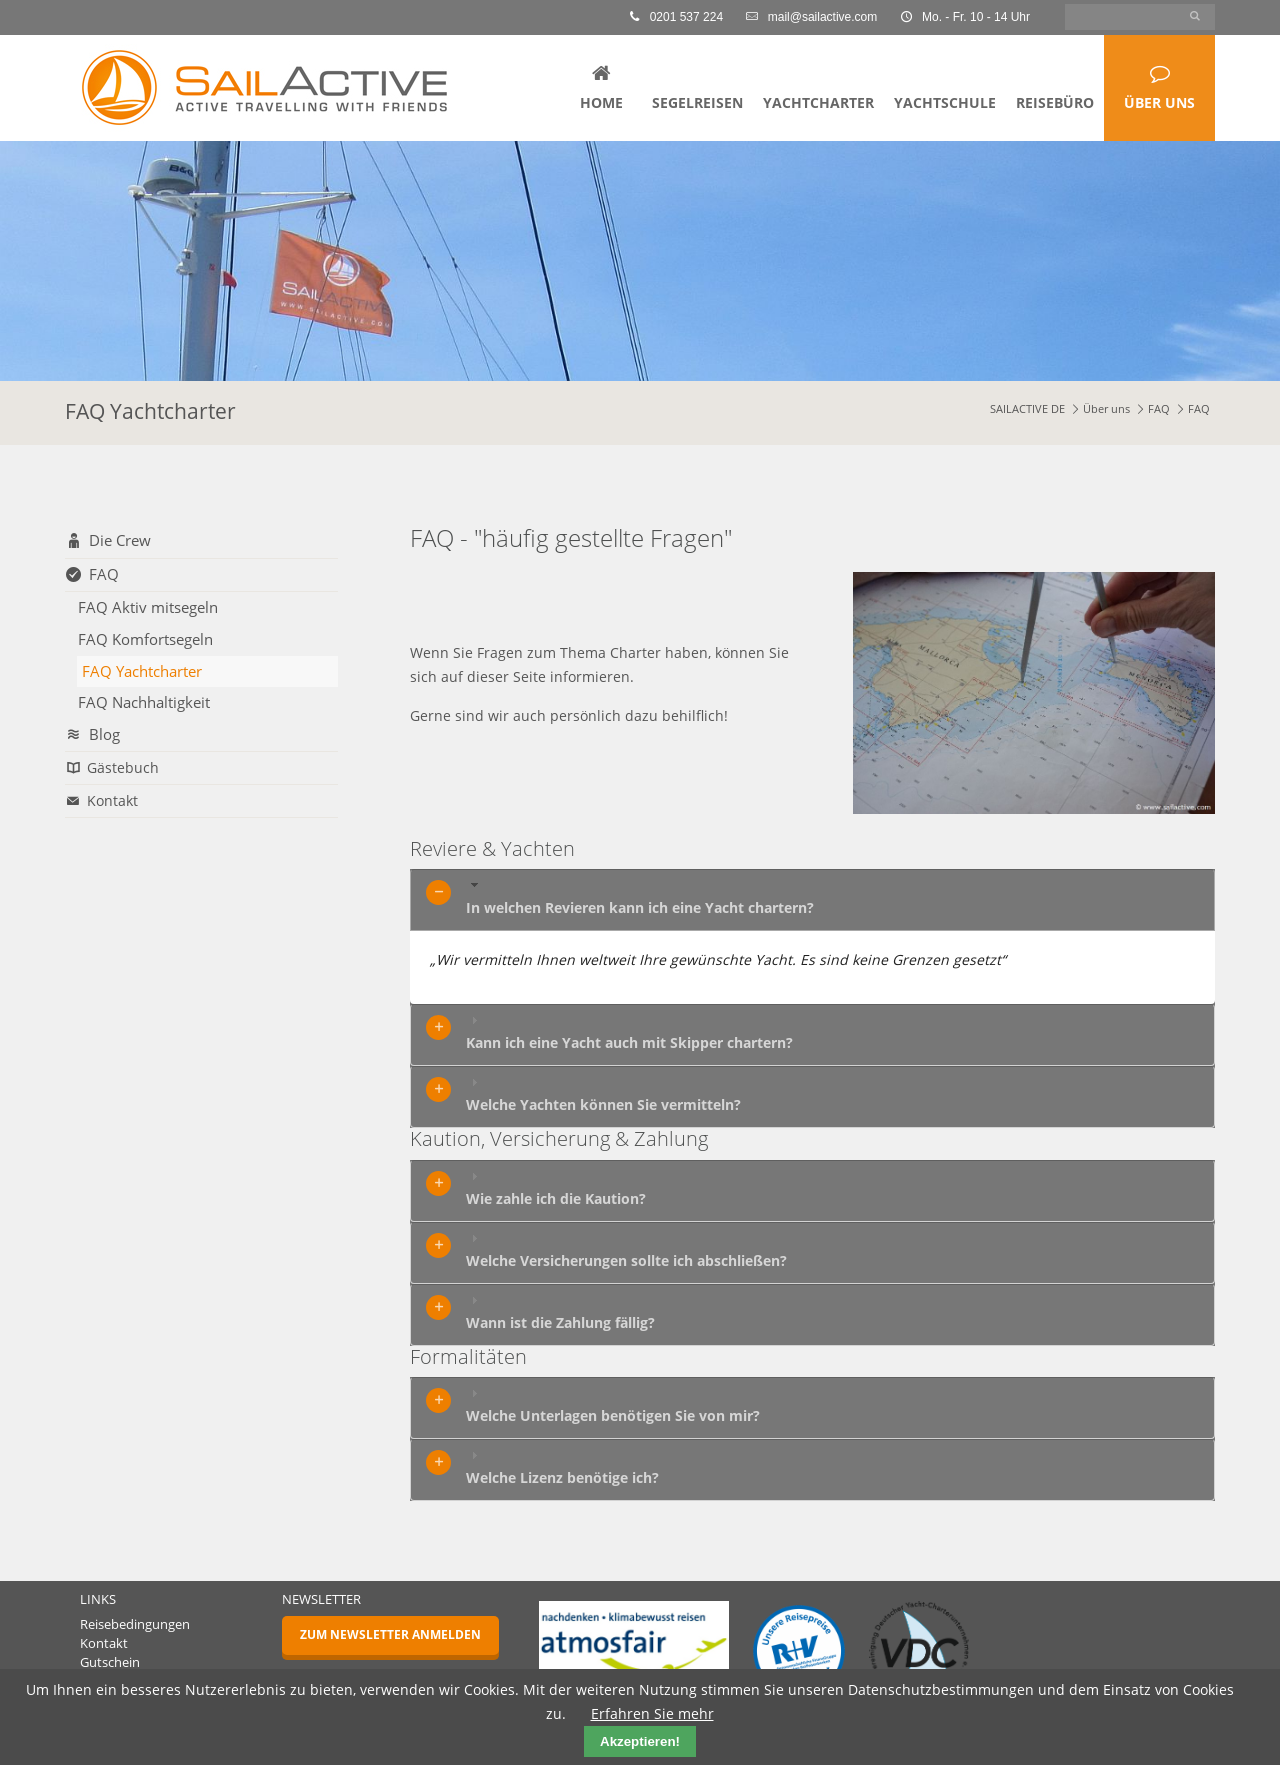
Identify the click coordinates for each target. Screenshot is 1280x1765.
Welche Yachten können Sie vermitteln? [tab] (603, 1094)
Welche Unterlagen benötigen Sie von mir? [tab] (613, 1405)
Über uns (1159, 102)
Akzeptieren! (640, 1741)
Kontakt (112, 800)
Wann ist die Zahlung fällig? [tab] (560, 1312)
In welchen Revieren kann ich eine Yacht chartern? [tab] (640, 897)
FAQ (1159, 409)
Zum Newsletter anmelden (390, 1634)
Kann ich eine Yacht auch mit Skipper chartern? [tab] (629, 1032)
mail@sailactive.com (813, 17)
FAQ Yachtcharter (142, 671)
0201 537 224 (677, 17)
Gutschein (110, 1662)
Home (601, 102)
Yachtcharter (818, 102)
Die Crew (120, 540)
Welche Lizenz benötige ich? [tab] (562, 1467)
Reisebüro (1055, 102)
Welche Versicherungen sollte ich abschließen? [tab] (626, 1250)
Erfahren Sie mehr (652, 1713)
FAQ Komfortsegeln (145, 639)
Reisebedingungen (135, 1624)
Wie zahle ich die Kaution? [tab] (556, 1188)
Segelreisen (697, 102)
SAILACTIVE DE (1027, 409)
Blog (104, 734)
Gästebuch (123, 767)
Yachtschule (945, 102)
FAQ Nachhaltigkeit (144, 702)
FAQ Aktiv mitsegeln (148, 607)
